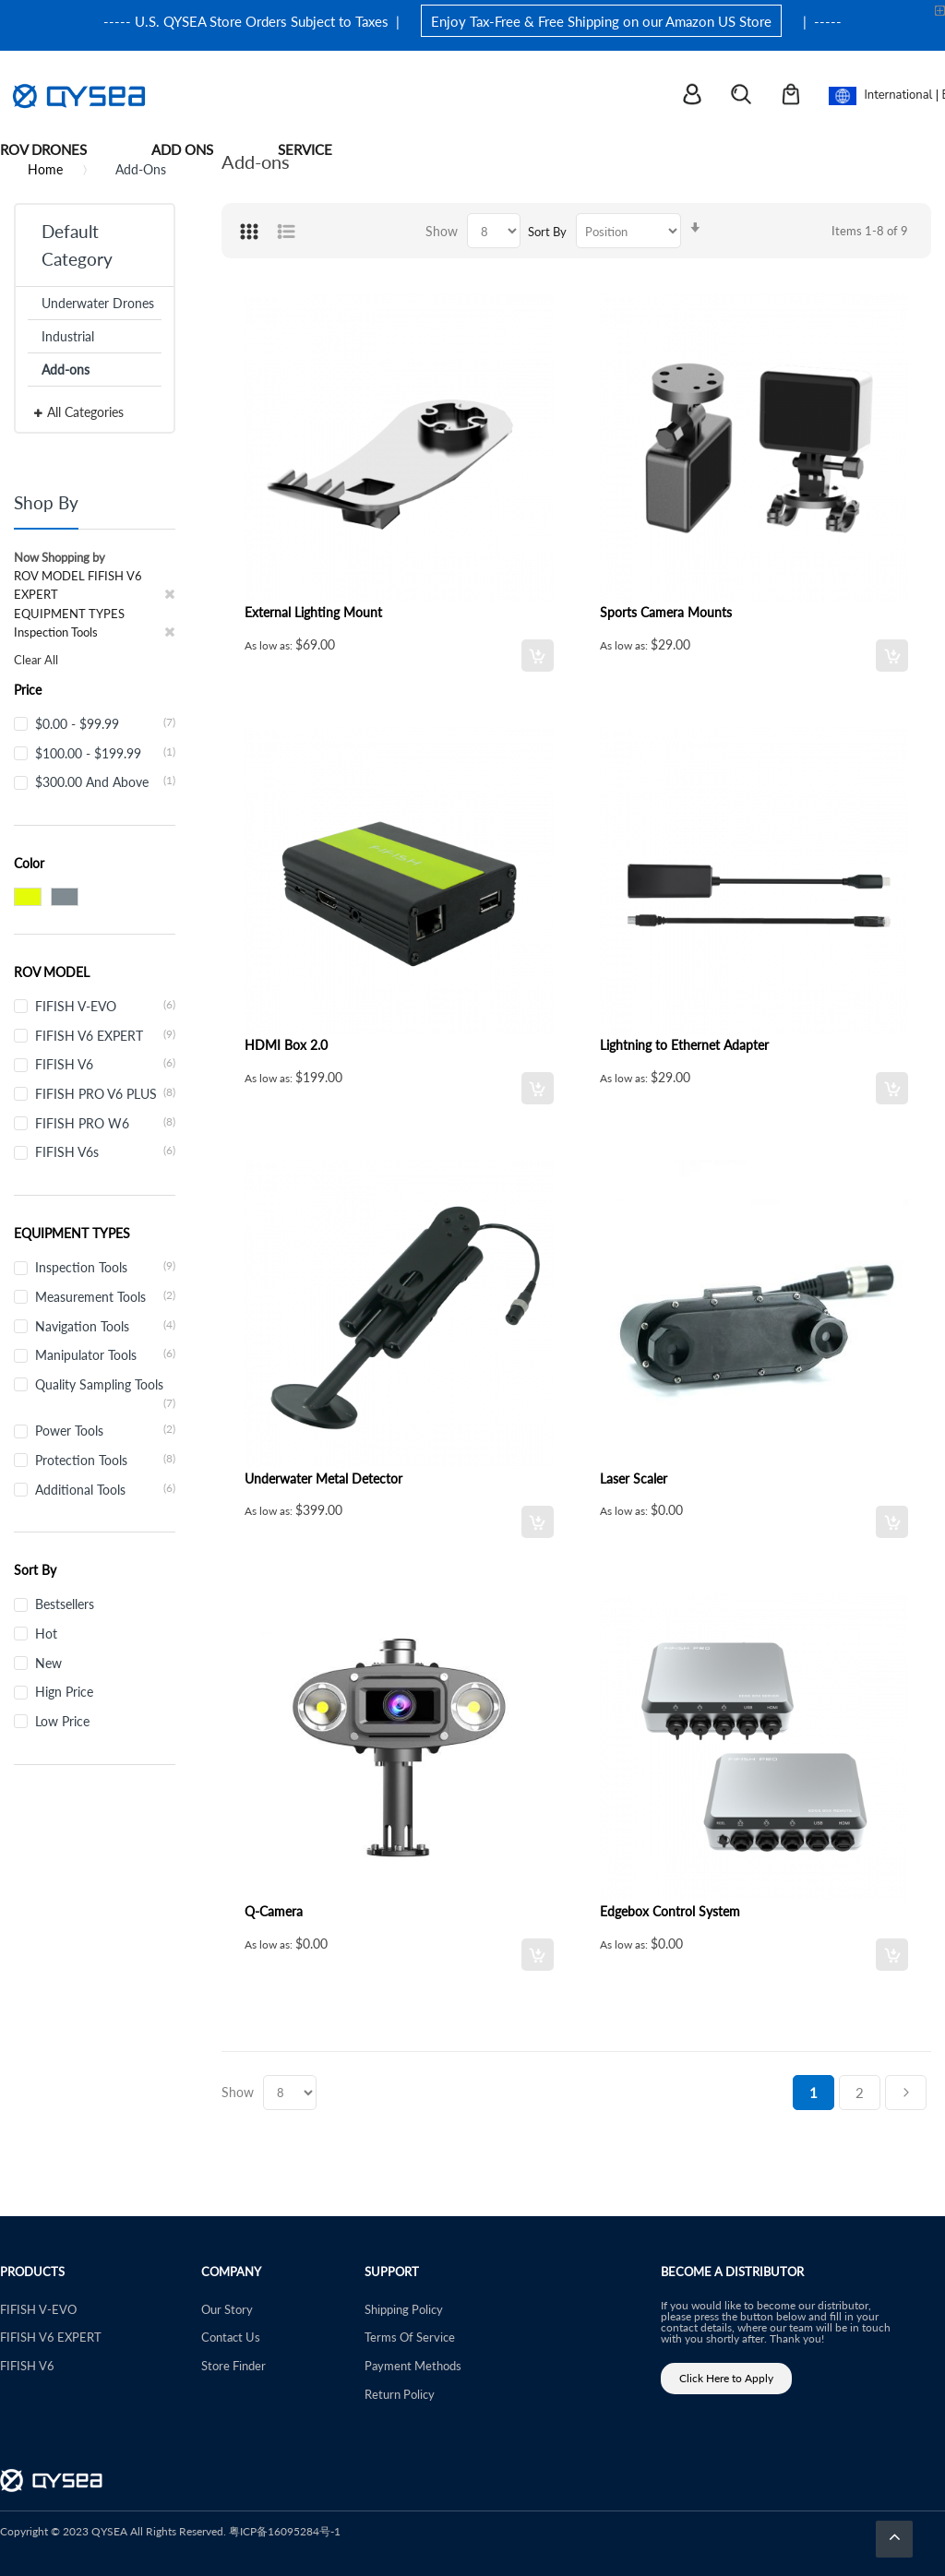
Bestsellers (64, 1603)
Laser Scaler (633, 1478)
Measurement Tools (105, 1296)
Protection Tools (105, 1459)
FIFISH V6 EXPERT (105, 1035)
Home (45, 169)
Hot (46, 1633)
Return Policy (400, 2394)
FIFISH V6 (105, 1064)
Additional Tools (105, 1489)
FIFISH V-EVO (105, 1005)
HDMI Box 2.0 (286, 1044)
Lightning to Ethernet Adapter (684, 1044)
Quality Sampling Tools (105, 1385)
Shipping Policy (404, 2309)
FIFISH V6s (105, 1151)
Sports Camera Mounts (666, 611)
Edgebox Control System (670, 1911)
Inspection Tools (105, 1267)
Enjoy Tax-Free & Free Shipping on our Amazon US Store (601, 20)
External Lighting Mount (313, 611)
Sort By (547, 231)
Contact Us (230, 2336)
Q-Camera (274, 1911)
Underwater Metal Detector (323, 1478)
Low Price (62, 1720)
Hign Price (64, 1691)
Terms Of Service (410, 2336)
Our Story (227, 2309)
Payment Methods (413, 2365)
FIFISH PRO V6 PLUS (105, 1093)
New (48, 1662)
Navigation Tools (105, 1326)
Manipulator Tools (105, 1354)
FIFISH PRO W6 (105, 1123)
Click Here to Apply (726, 2378)
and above (105, 781)
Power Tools (105, 1430)
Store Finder (233, 2365)
